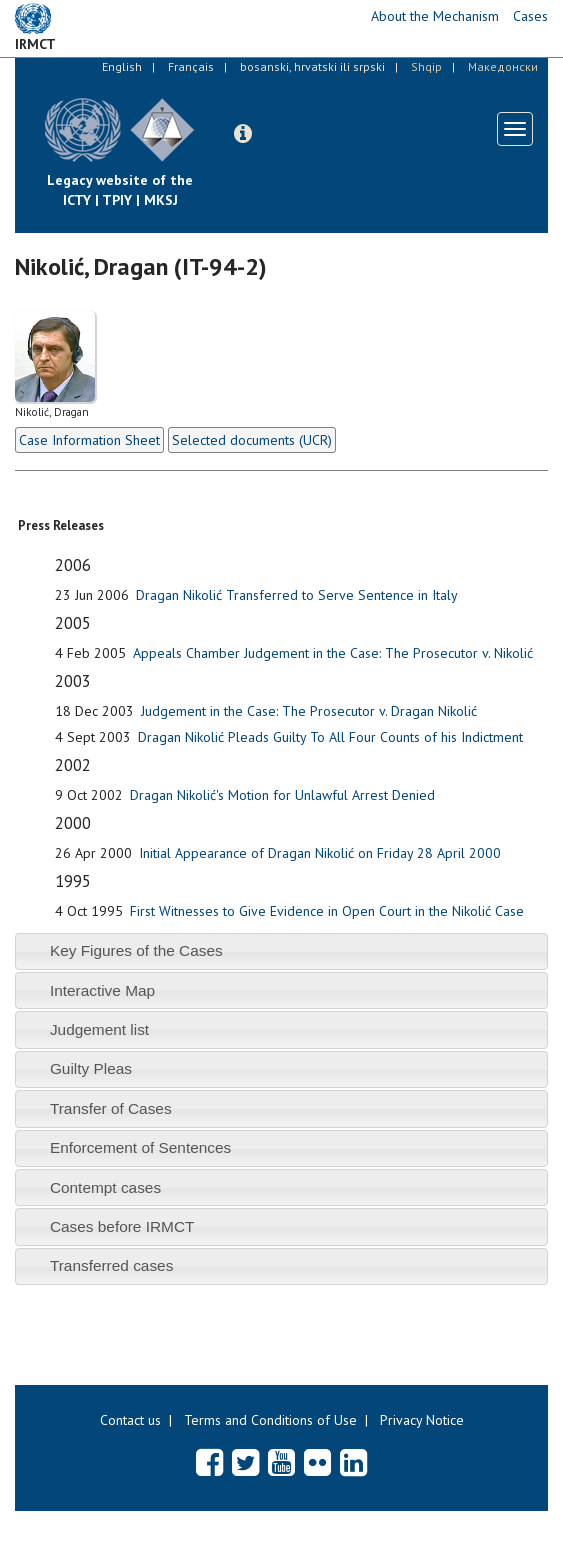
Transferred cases (111, 1265)
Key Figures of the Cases (136, 950)
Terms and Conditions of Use (270, 1420)
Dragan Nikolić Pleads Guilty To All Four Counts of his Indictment (330, 737)
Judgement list (99, 1029)
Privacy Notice (422, 1420)
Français (191, 66)
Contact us (130, 1420)
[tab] (281, 951)
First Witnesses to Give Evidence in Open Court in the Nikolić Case (327, 911)
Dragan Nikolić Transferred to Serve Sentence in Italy (297, 595)
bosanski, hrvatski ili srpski (312, 66)
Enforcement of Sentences (140, 1147)
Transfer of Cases (111, 1108)
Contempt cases (105, 1187)
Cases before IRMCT (122, 1226)
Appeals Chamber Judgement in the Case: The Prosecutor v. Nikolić (333, 653)
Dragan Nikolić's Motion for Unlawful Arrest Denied (282, 795)
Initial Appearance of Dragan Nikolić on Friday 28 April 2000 (320, 853)
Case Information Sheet (89, 440)
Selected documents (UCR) (252, 440)
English (122, 66)
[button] (243, 134)
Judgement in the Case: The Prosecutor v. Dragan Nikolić (309, 711)
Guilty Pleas (91, 1068)
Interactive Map (102, 990)
